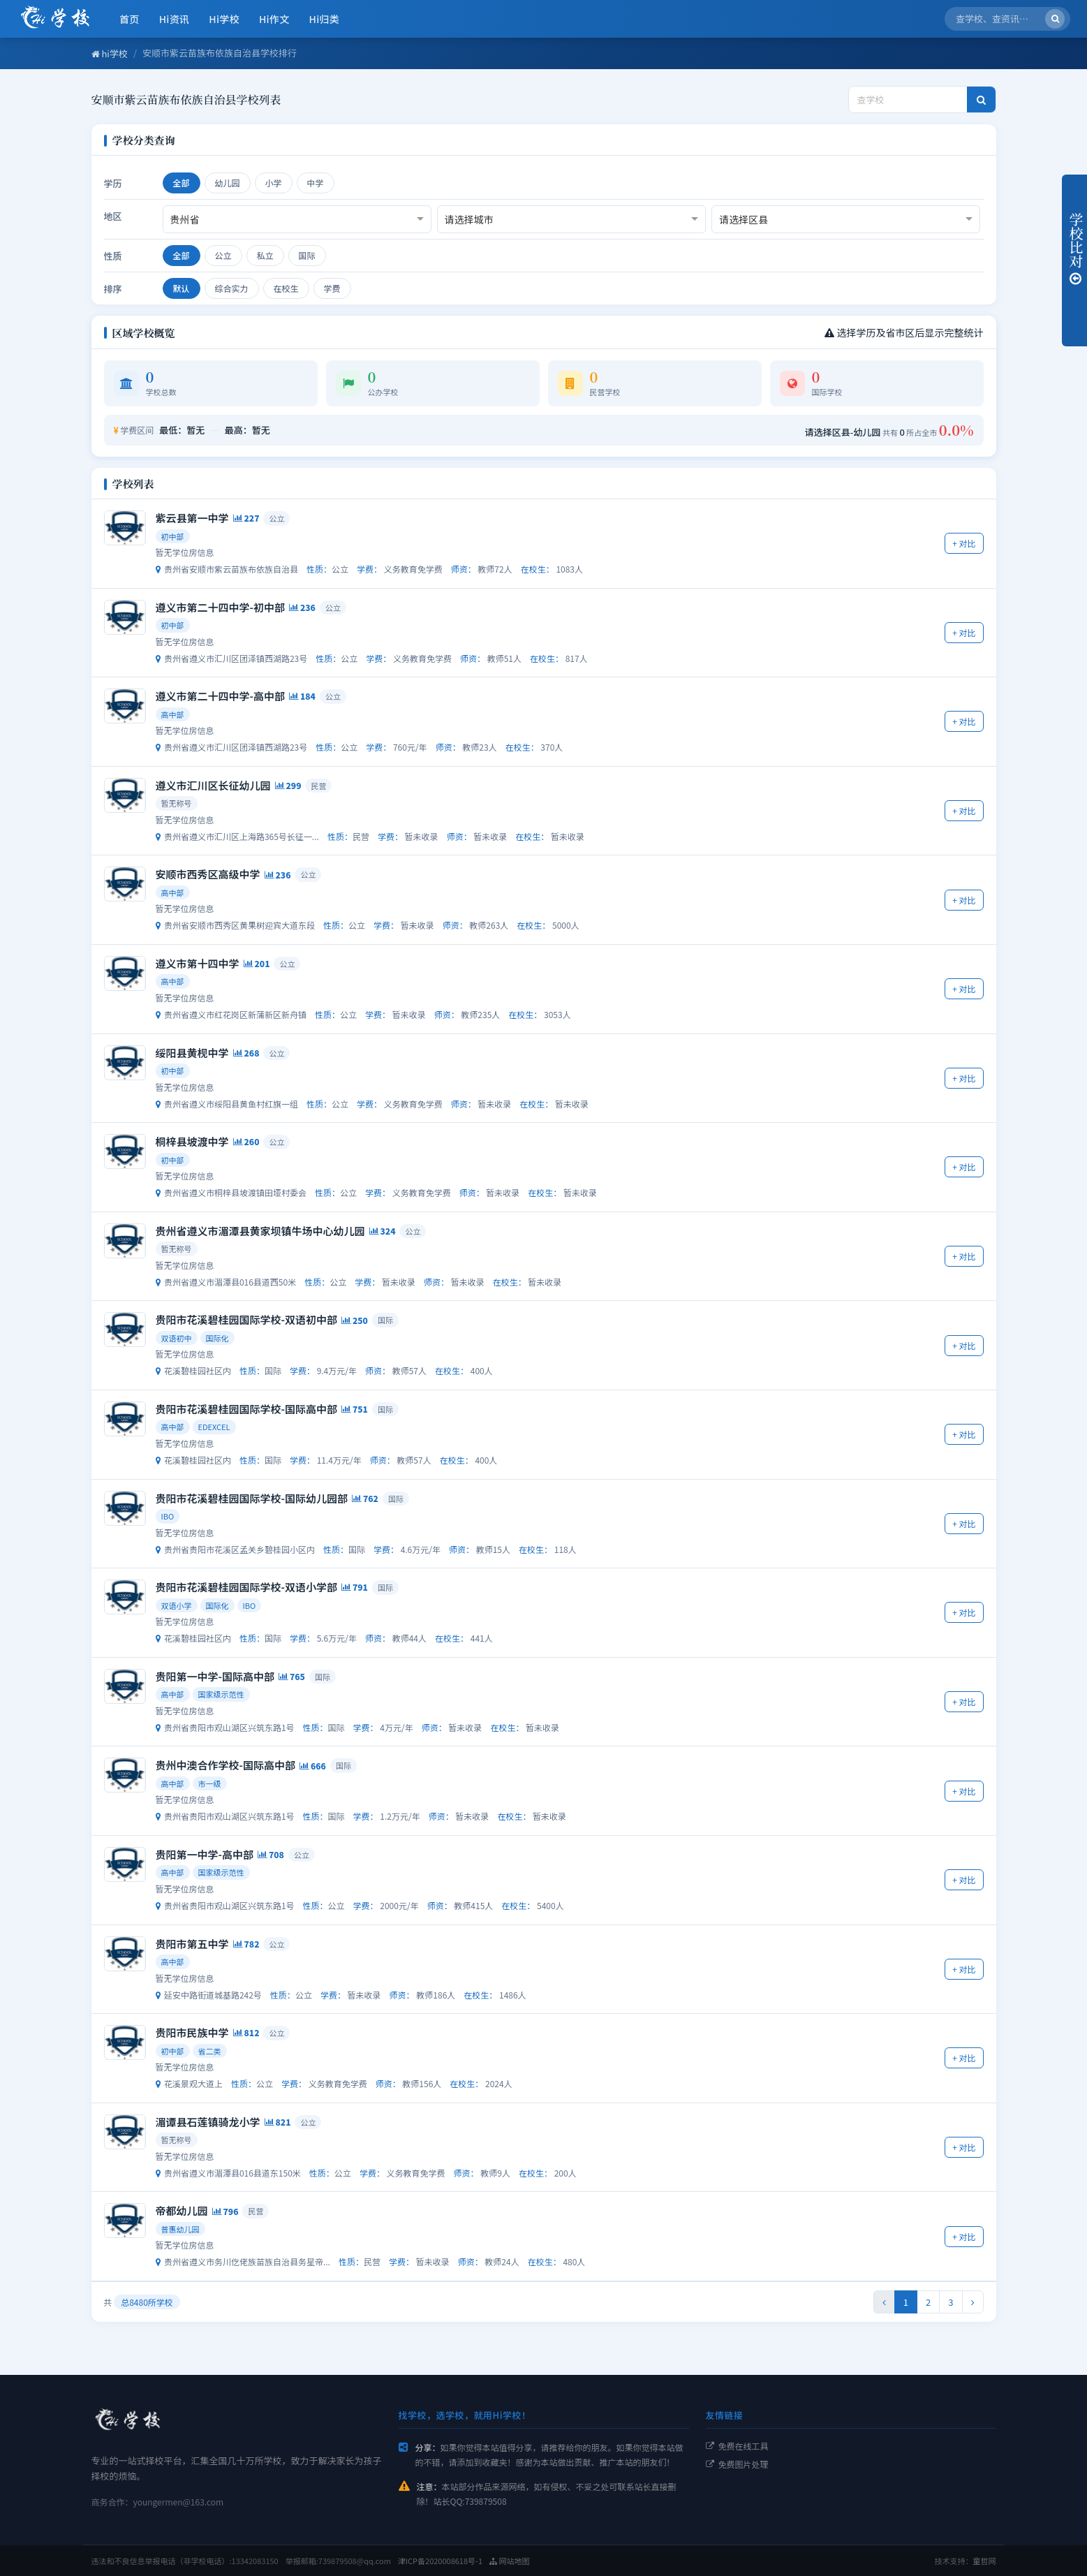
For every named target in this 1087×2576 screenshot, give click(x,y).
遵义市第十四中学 (197, 963)
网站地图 (509, 2560)
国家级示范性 (221, 1694)
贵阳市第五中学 (192, 1943)
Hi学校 (224, 19)
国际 (307, 255)
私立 (265, 255)
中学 (315, 183)
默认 (181, 288)
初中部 (172, 536)
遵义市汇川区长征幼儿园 (213, 785)
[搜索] (1055, 19)
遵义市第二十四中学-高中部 (220, 696)
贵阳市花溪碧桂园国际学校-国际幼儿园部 (252, 1498)
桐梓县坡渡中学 (192, 1141)
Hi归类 (324, 19)
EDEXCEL (214, 1426)
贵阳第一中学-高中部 (204, 1854)
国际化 (217, 1338)
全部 (181, 183)
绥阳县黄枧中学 (192, 1052)
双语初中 (176, 1338)
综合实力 (232, 288)
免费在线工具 (737, 2446)
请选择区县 (743, 219)
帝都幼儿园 (182, 2210)
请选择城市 (469, 219)
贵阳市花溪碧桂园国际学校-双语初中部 (246, 1319)
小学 (273, 183)
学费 (332, 288)
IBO (168, 1516)
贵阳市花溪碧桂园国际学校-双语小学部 (246, 1587)
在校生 (286, 288)
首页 (129, 19)
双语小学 (176, 1605)
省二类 (209, 2050)
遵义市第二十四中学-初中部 (220, 607)
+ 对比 (963, 543)
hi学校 (109, 53)
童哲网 (984, 2560)
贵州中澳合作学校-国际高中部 (225, 1765)
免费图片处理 (737, 2464)
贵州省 (185, 219)
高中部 (172, 714)
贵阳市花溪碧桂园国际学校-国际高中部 (246, 1408)
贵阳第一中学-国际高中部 (215, 1676)
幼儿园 (227, 183)
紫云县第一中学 (192, 517)
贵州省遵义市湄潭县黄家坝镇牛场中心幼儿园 (260, 1230)
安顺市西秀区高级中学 (208, 874)
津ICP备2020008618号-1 (440, 2560)
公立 (223, 255)
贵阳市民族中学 (192, 2032)
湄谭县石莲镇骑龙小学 (208, 2121)
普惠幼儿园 (180, 2229)
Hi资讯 (174, 19)
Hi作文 (274, 19)
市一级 (209, 1783)
